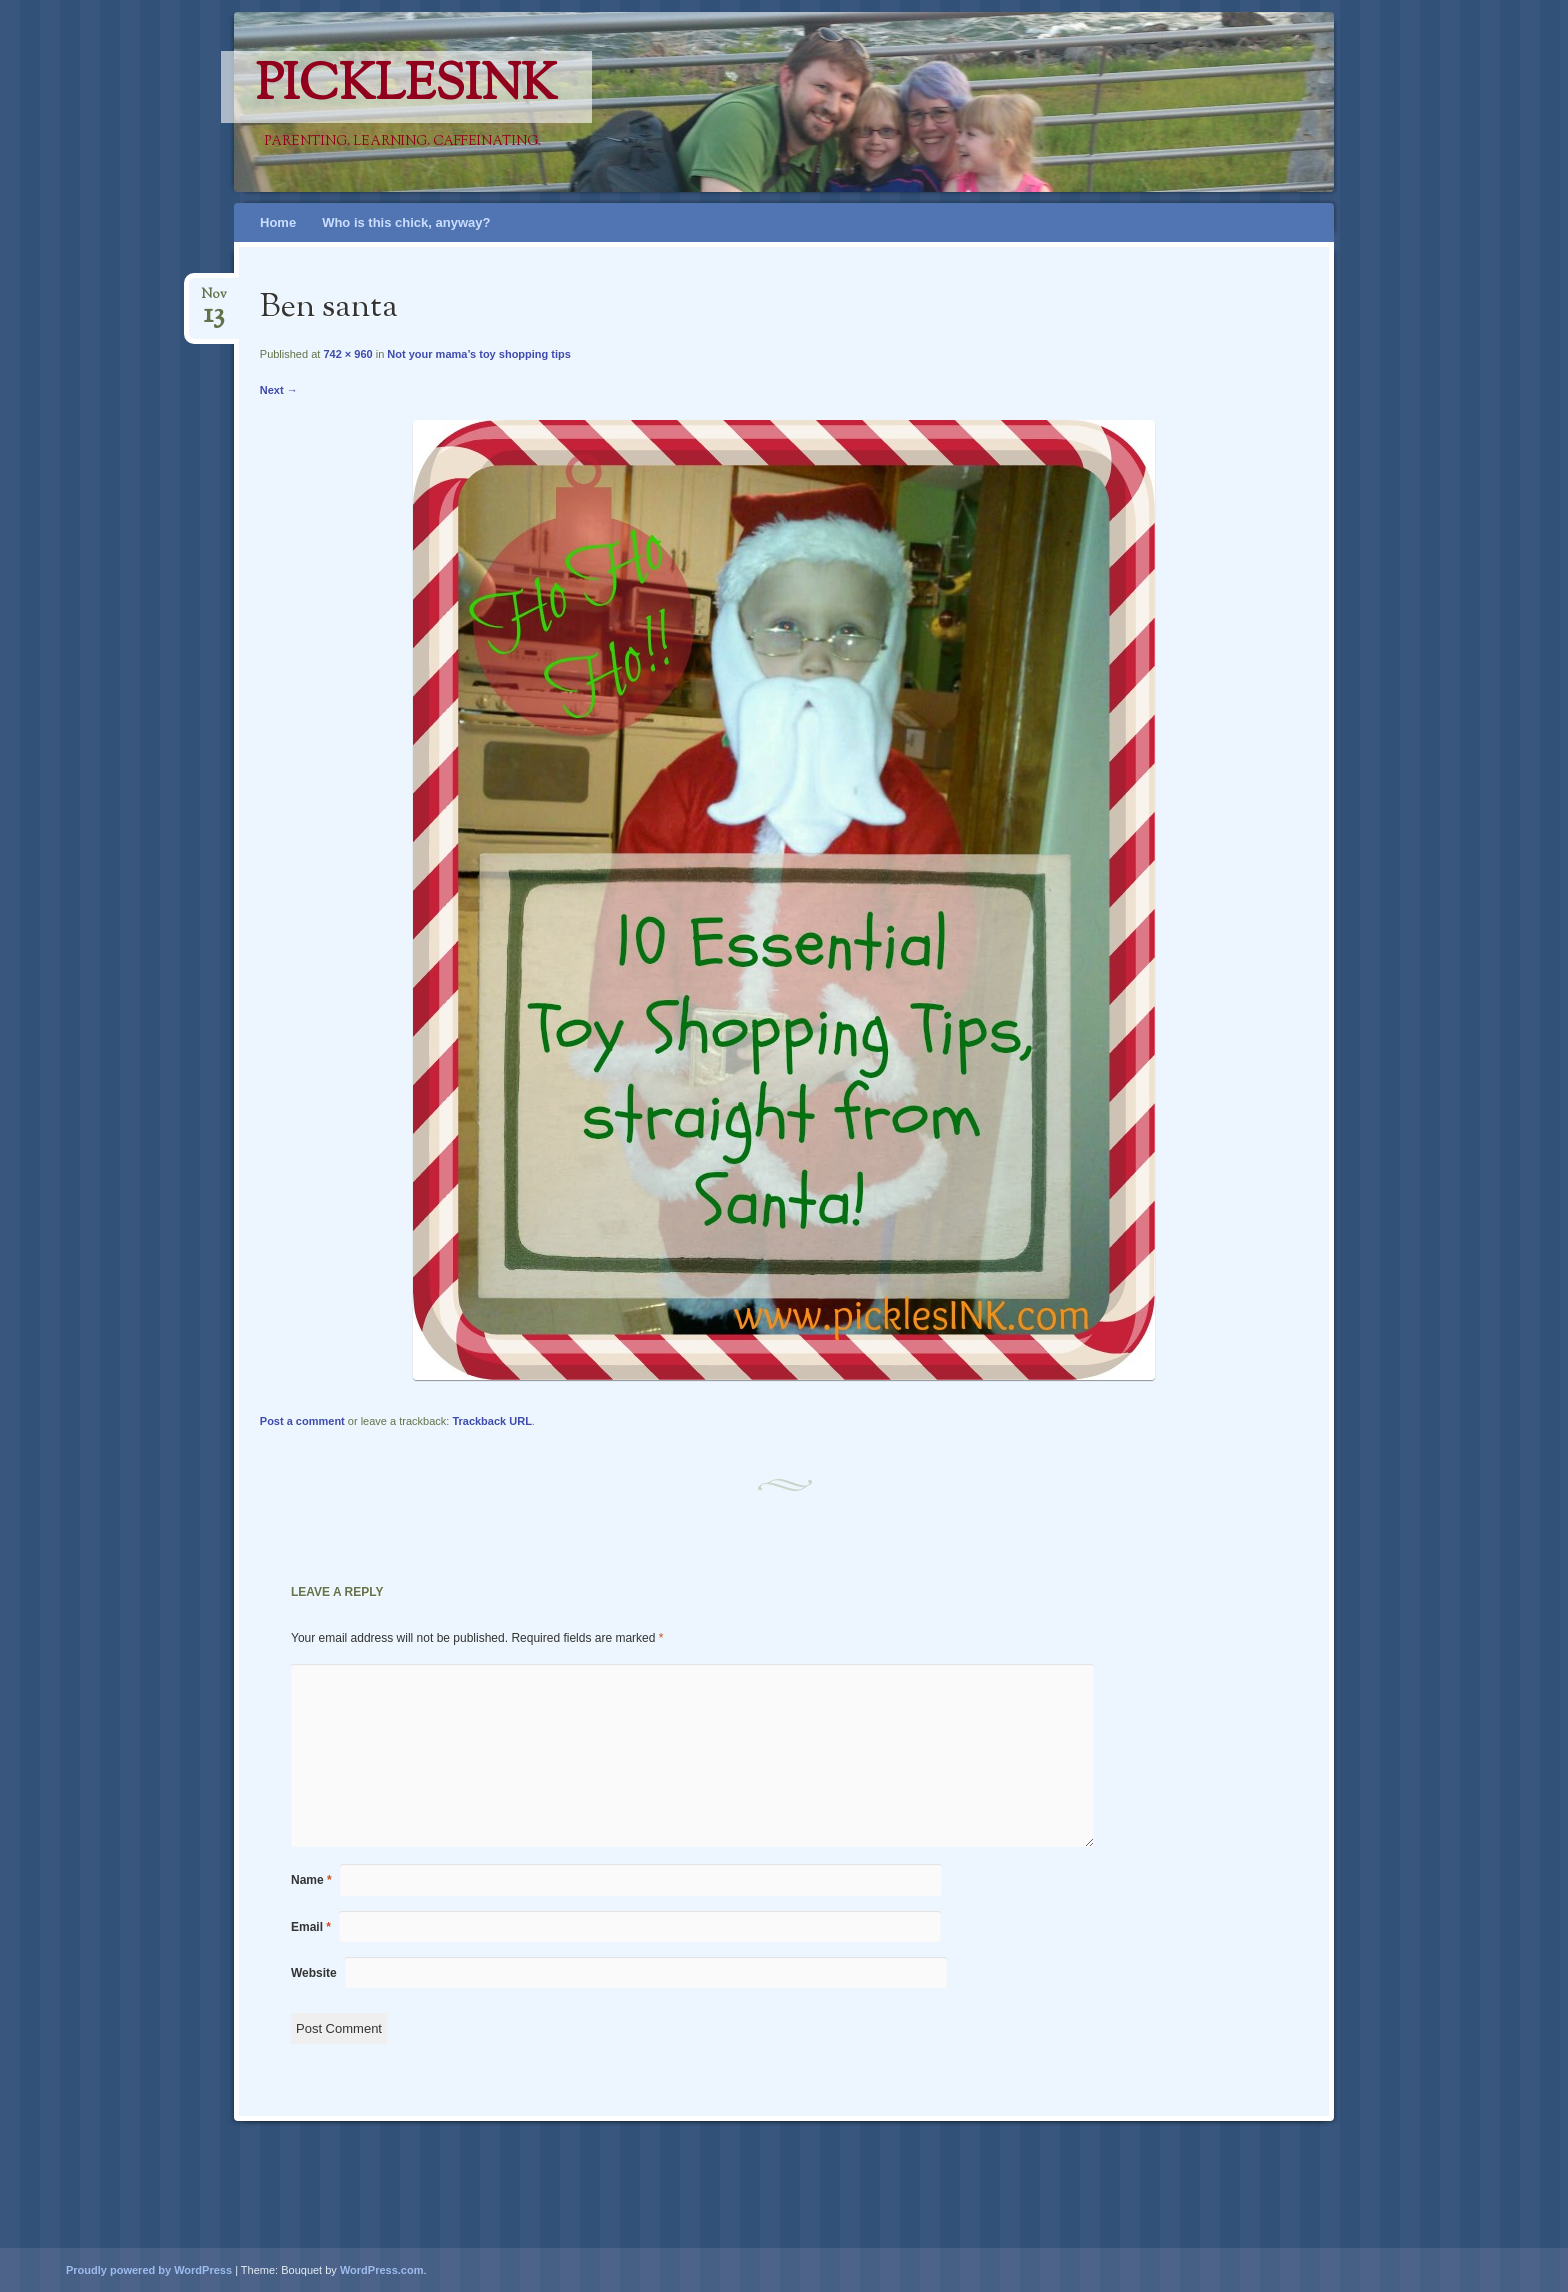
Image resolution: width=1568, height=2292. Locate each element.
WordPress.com (382, 2270)
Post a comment (302, 1421)
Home (278, 222)
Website (314, 1973)
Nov (214, 300)
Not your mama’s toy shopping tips (479, 354)
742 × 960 (347, 354)
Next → (279, 390)
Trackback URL (491, 1421)
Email (311, 1927)
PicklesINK (406, 87)
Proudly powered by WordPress (149, 2270)
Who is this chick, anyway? (406, 222)
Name (311, 1880)
